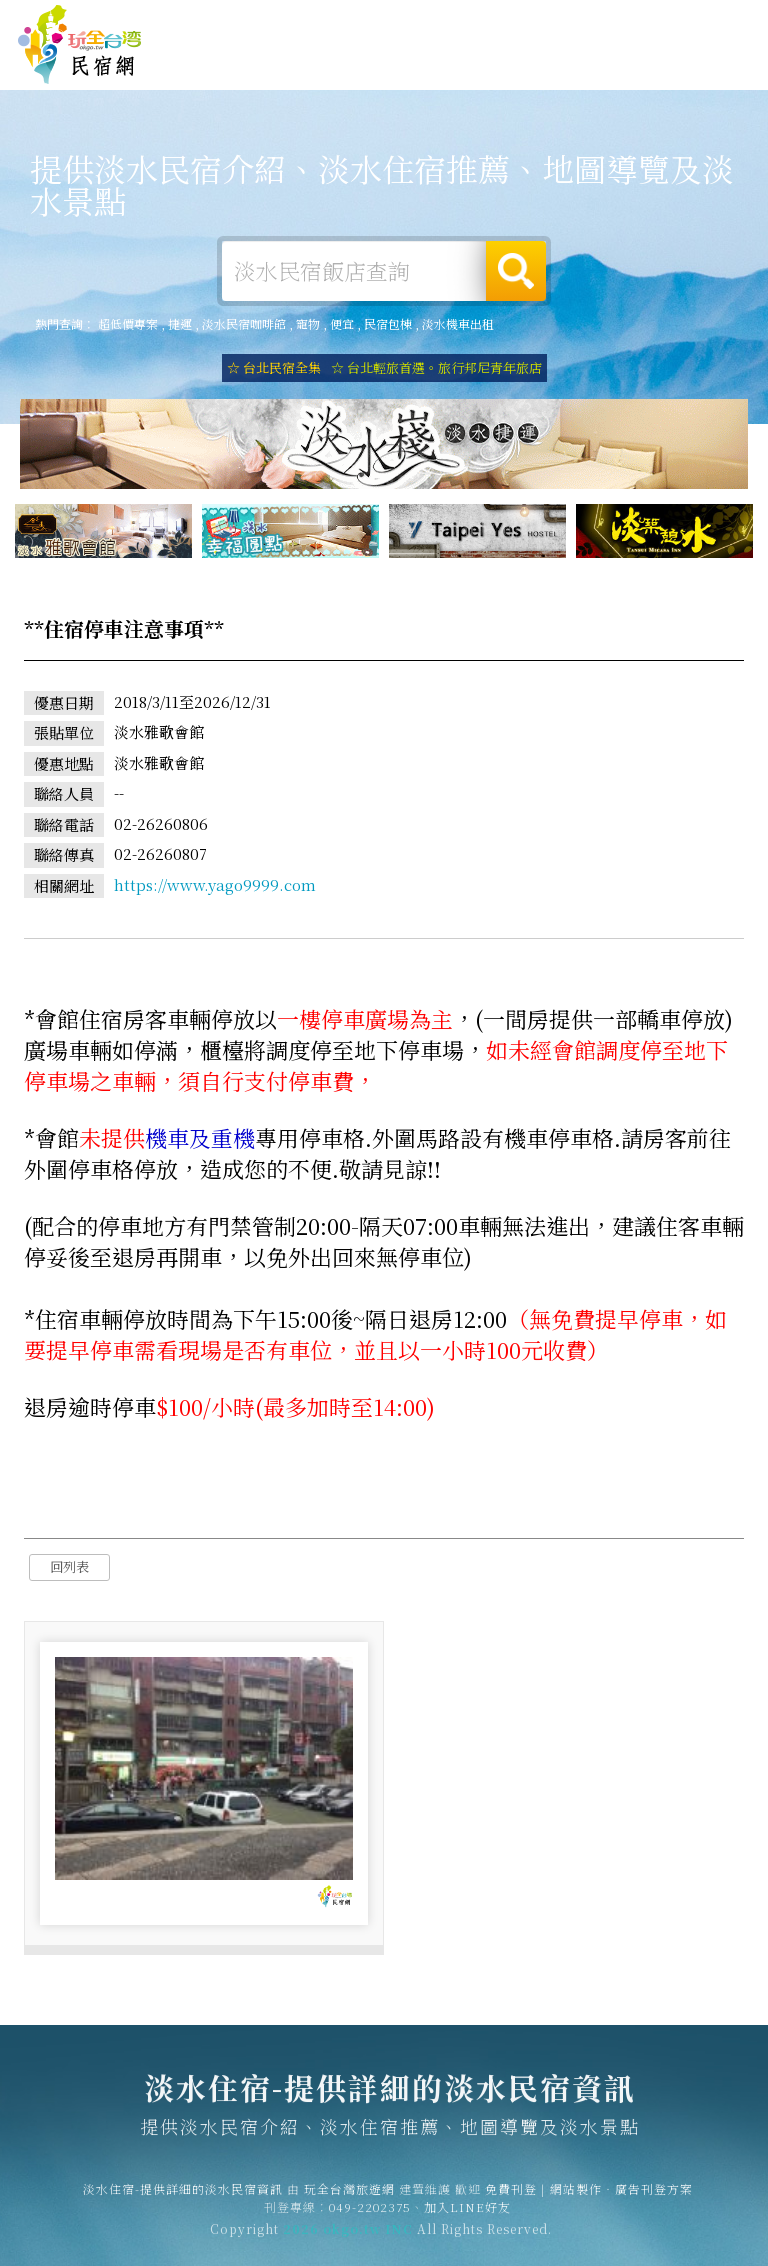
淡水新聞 (598, 77)
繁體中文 (706, 19)
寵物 (308, 323)
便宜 (342, 323)
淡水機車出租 (458, 323)
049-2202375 (370, 2214)
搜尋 (516, 271)
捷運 (180, 323)
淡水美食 (474, 68)
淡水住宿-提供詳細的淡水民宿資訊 (80, 45)
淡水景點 (660, 80)
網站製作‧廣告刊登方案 (582, 21)
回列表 (69, 1569)
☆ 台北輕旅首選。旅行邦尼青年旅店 (436, 367)
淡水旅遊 (412, 66)
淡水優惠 (536, 72)
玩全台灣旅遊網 (400, 21)
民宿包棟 (388, 323)
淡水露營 (350, 64)
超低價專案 (128, 323)
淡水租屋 (288, 66)
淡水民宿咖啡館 (244, 323)
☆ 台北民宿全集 (274, 367)
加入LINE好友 (467, 2214)
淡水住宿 (226, 63)
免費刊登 (479, 21)
